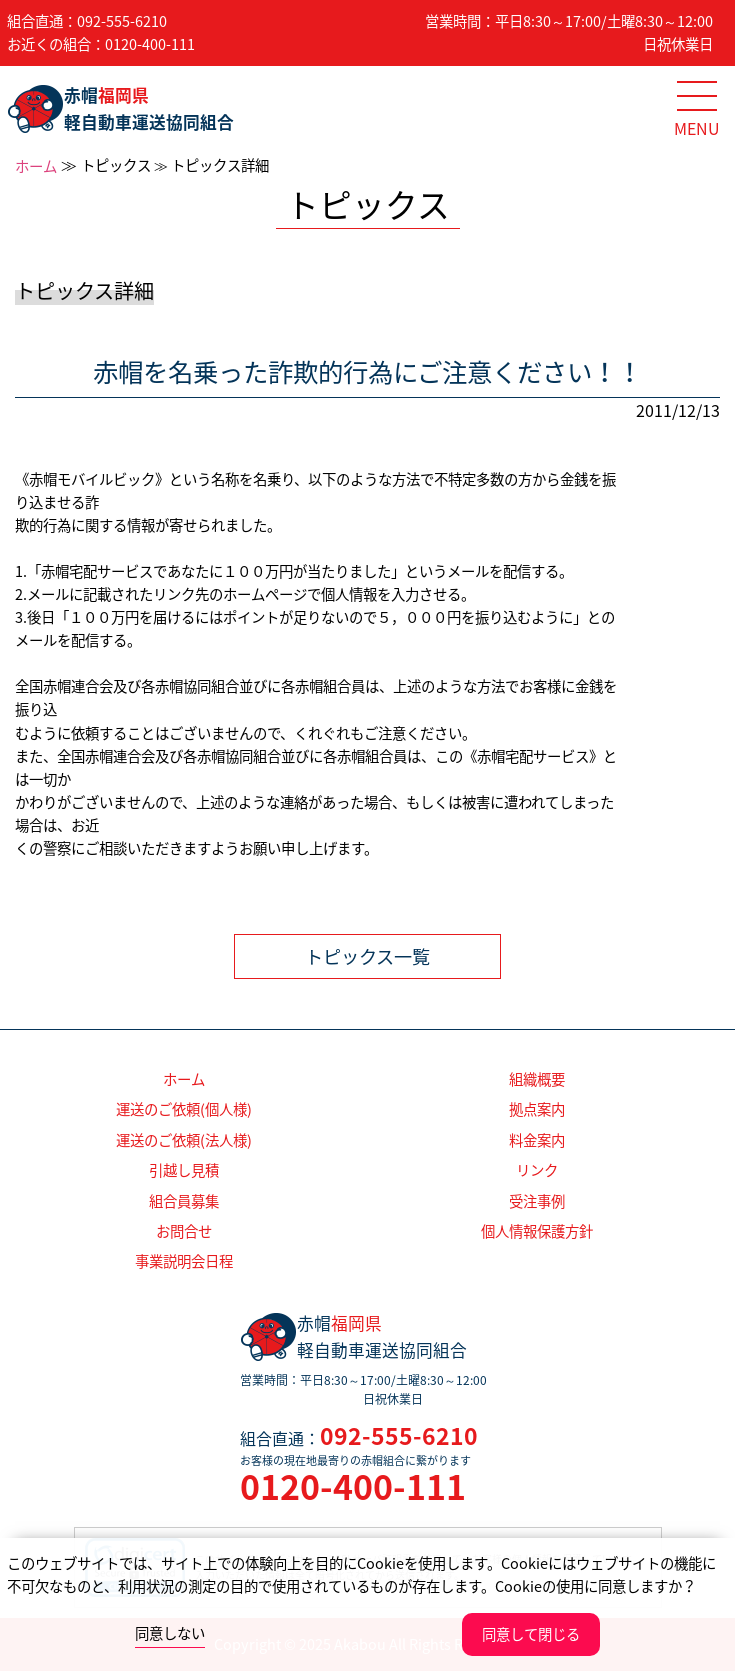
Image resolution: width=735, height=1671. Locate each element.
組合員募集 (184, 1201)
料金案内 (537, 1140)
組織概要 (537, 1079)
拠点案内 (537, 1109)
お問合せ (184, 1231)
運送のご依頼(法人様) (184, 1140)
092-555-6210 (122, 21)
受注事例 (537, 1201)
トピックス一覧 (367, 956)
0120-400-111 (150, 44)
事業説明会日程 (184, 1261)
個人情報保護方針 (537, 1231)
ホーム (36, 166)
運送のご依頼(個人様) (184, 1109)
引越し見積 (184, 1170)
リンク (537, 1170)
